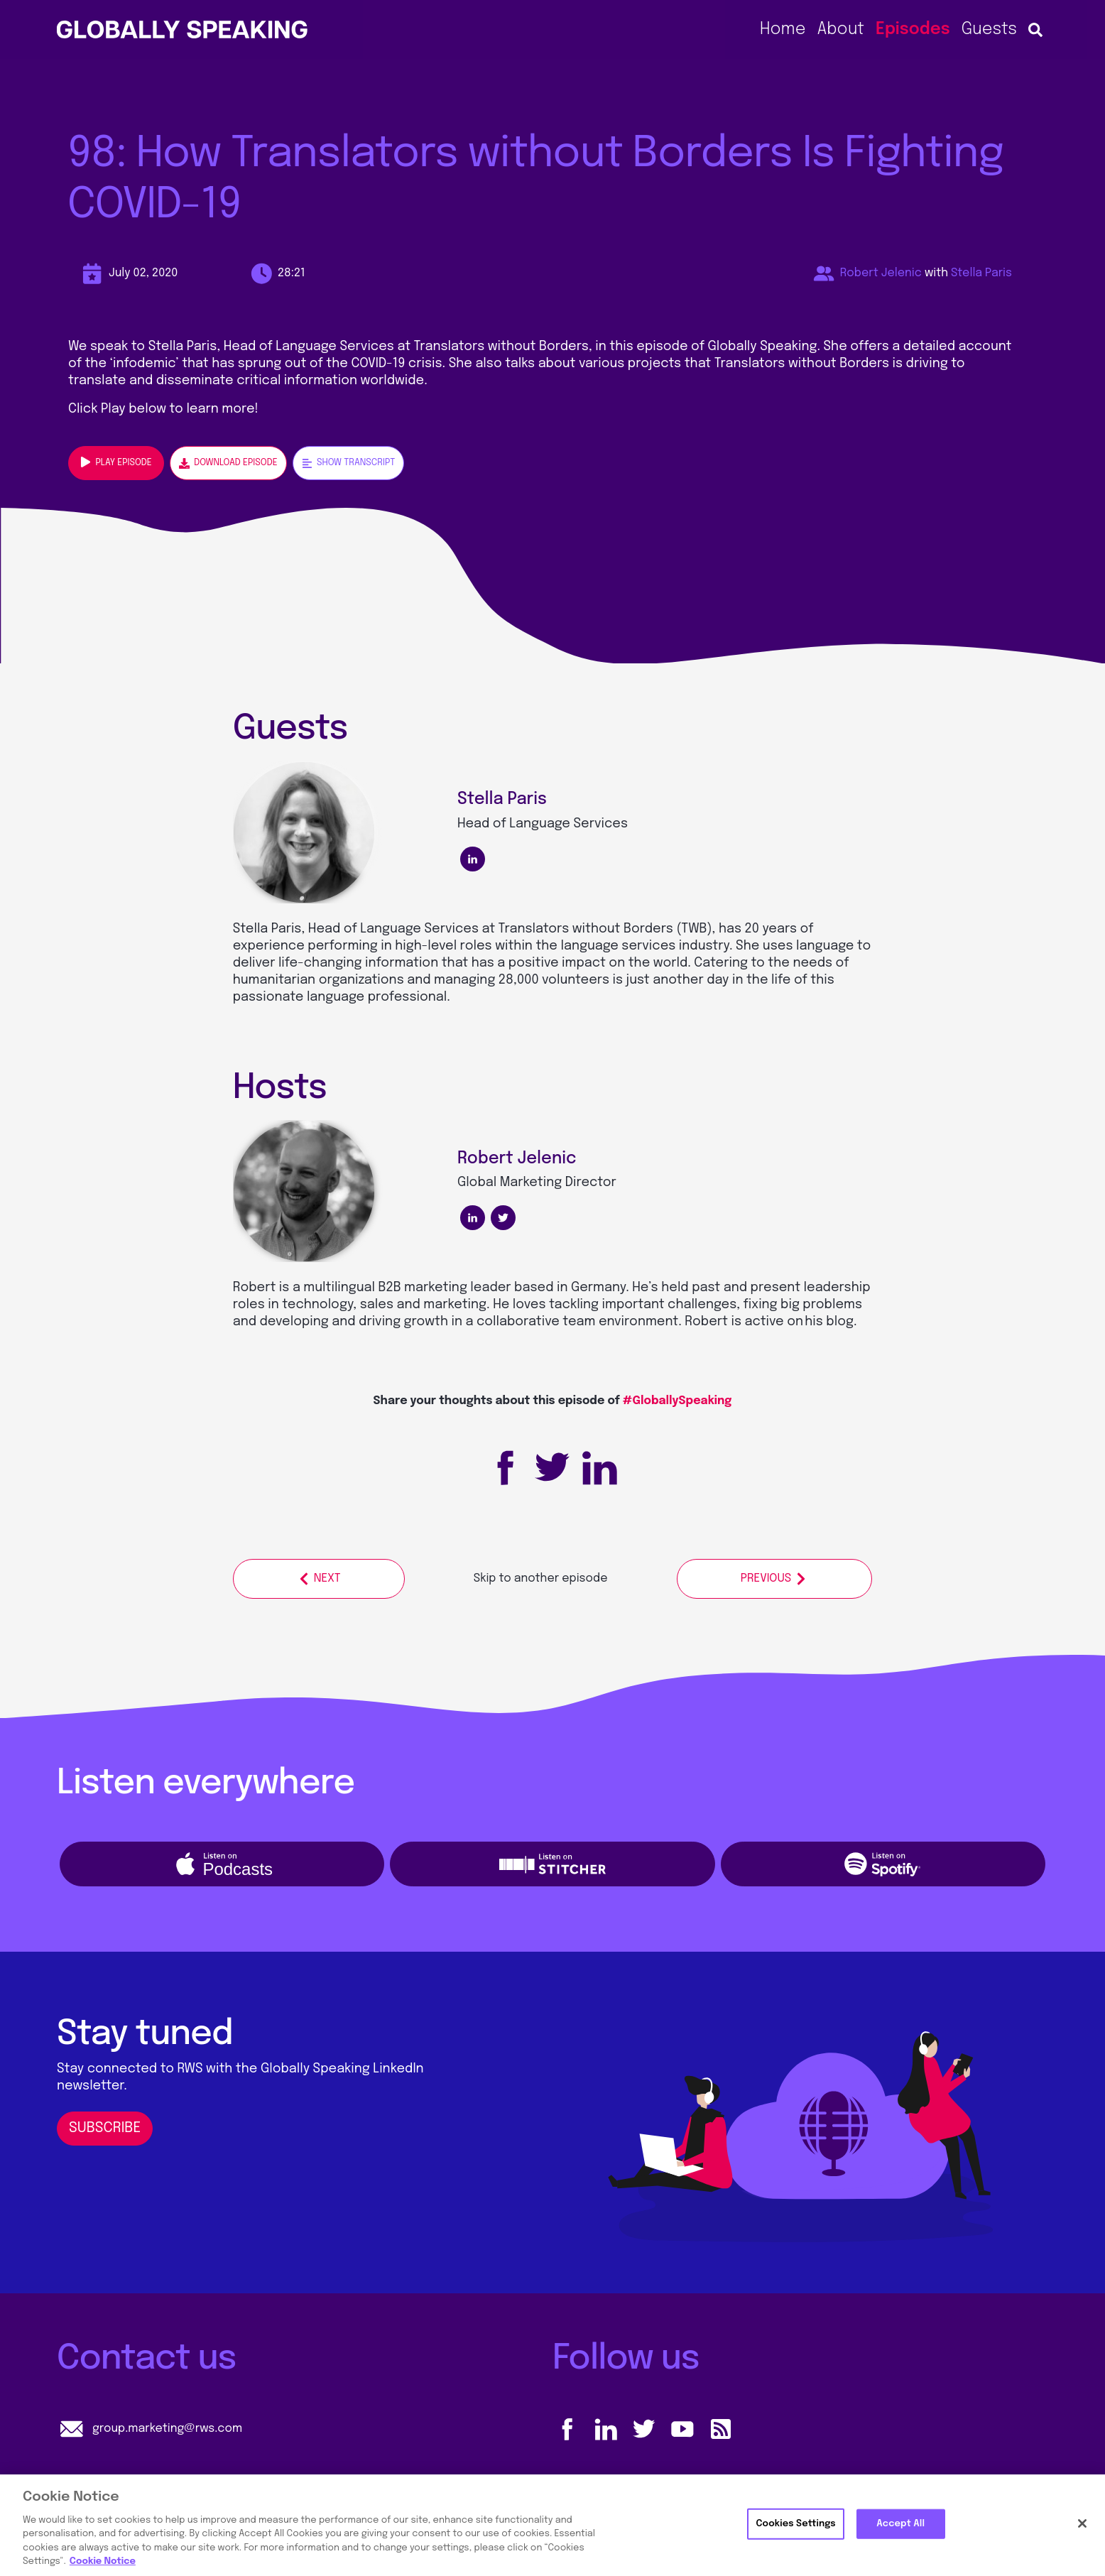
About (840, 29)
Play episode (116, 462)
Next (319, 1579)
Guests (989, 29)
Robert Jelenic (881, 273)
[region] (552, 2525)
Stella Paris (981, 273)
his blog (829, 1321)
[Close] (1082, 2523)
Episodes (913, 29)
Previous (774, 1579)
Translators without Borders (586, 929)
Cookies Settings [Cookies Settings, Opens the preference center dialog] (795, 2523)
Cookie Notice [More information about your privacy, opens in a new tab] (103, 2561)
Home (782, 29)
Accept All (900, 2523)
